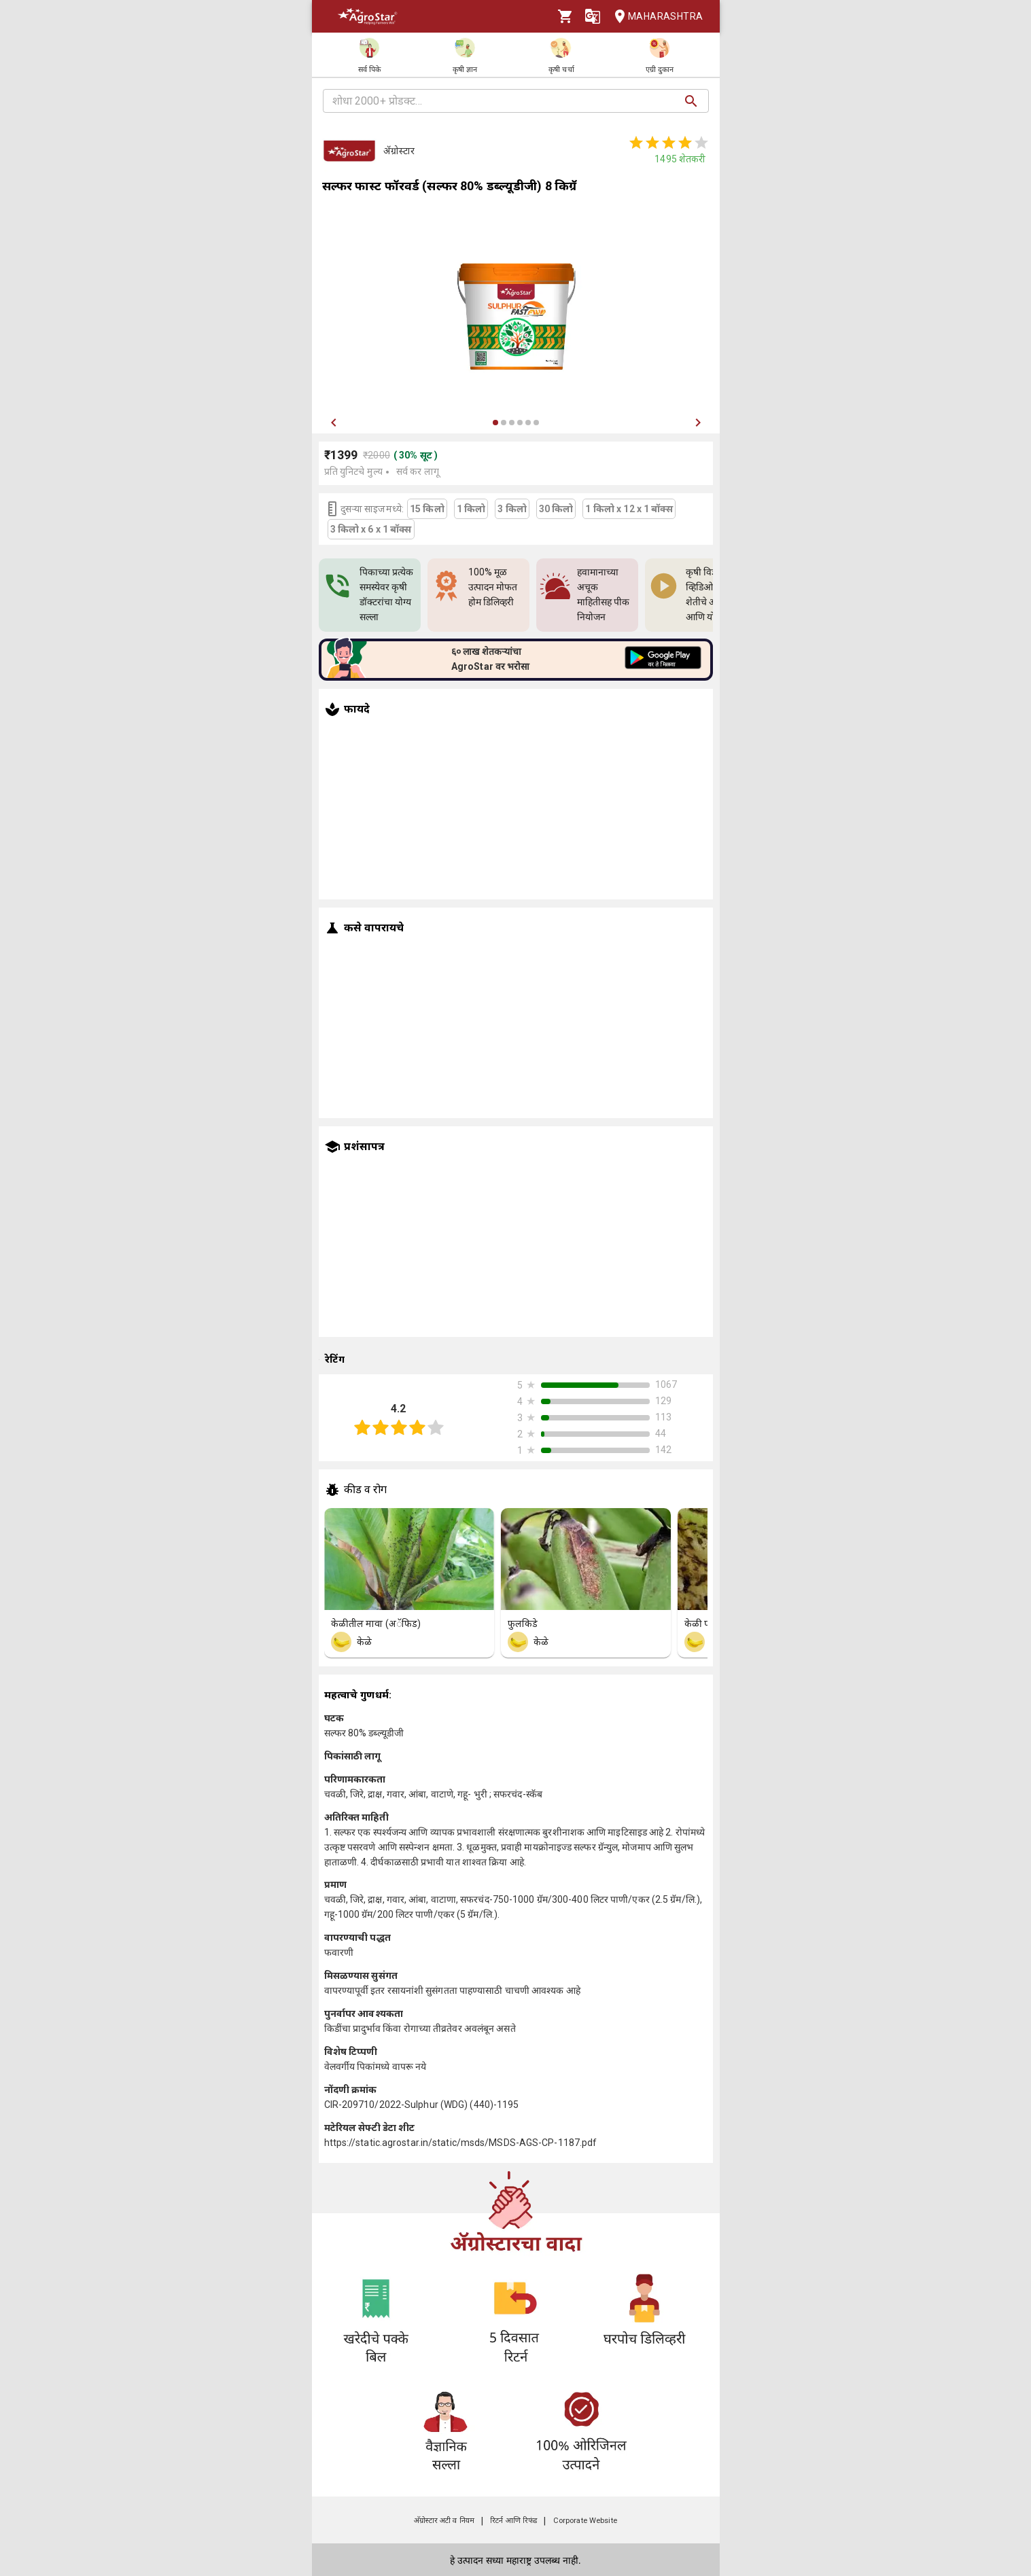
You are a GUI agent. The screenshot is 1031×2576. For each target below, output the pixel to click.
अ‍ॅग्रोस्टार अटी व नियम (444, 2520)
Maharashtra (654, 16)
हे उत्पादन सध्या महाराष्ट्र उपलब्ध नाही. (515, 2560)
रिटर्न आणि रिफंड (513, 2520)
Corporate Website (585, 2520)
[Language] (592, 16)
